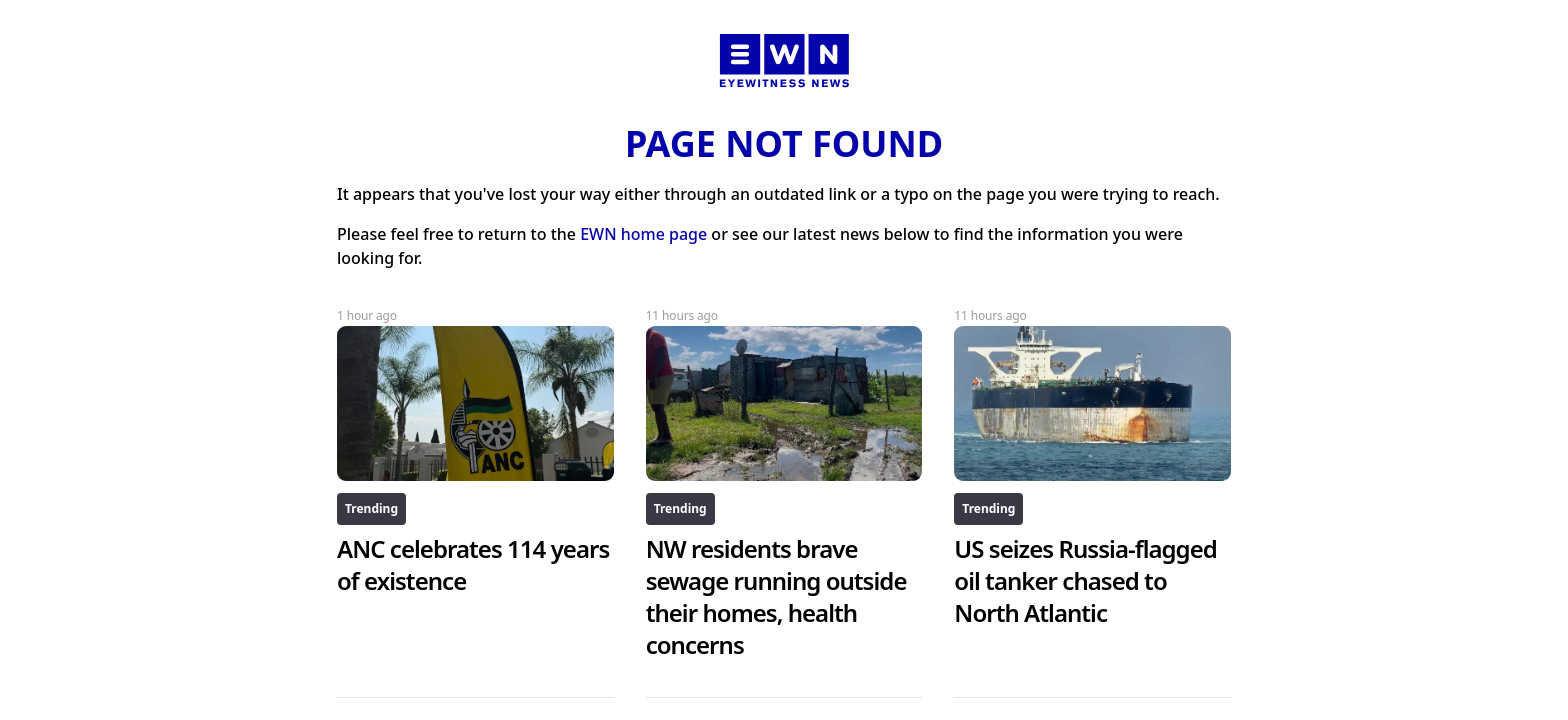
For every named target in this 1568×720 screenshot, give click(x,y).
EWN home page (643, 234)
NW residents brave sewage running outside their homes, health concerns (776, 596)
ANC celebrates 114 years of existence (473, 564)
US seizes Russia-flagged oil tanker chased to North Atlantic (1085, 580)
